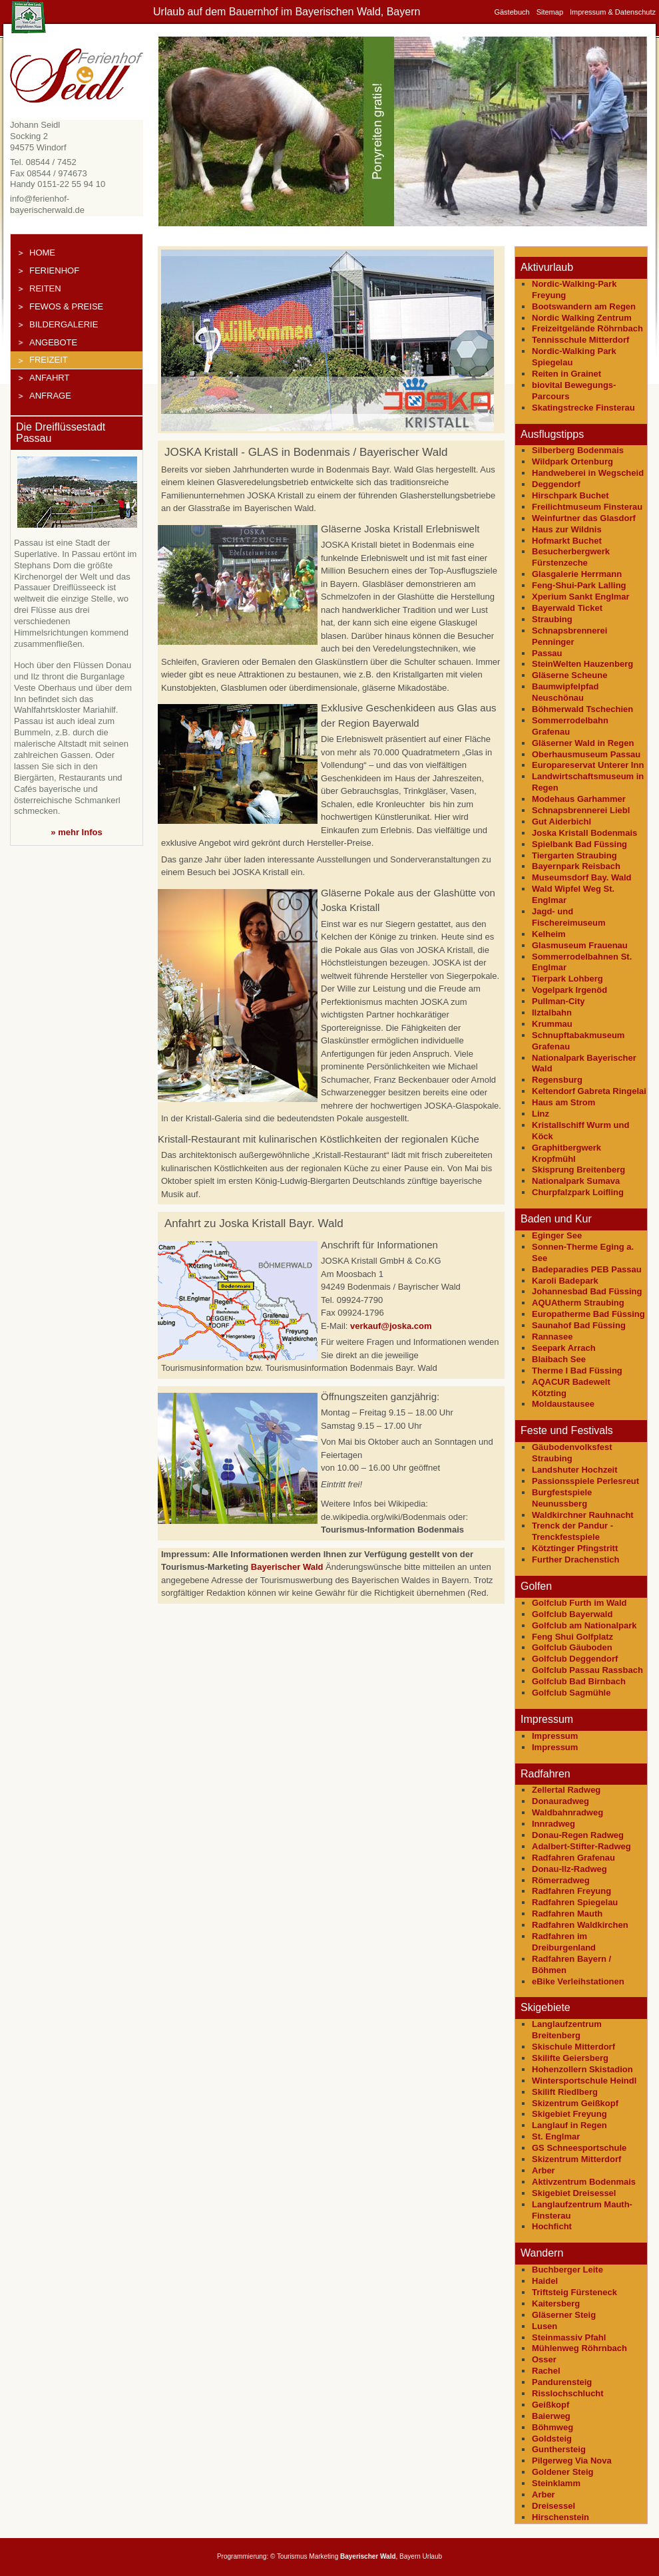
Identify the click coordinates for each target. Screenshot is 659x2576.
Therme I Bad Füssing (577, 1371)
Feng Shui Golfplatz (572, 1637)
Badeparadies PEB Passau (587, 1269)
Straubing (552, 619)
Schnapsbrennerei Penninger (569, 636)
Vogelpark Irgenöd (569, 990)
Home (42, 253)
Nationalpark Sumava (576, 1181)
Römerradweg (561, 1880)
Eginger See (557, 1235)
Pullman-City (558, 1001)
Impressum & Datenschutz (613, 12)
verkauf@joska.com (391, 1326)
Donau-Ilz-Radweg (569, 1869)
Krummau (552, 1024)
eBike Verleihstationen (578, 1981)
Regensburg (557, 1080)
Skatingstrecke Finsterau (583, 408)
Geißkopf (550, 2405)
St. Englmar (556, 2136)
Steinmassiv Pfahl (569, 2337)
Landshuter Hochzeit (575, 1470)
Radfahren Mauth (567, 1914)
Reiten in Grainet (566, 374)
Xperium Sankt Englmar (581, 597)
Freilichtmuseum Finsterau (587, 507)
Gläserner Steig (564, 2315)
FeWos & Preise (66, 306)
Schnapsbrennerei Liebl (581, 810)
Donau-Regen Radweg (578, 1835)
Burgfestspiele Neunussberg (562, 1498)
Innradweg (553, 1824)
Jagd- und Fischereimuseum (569, 917)
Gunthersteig (559, 2449)
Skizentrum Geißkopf (575, 2103)
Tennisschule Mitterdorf (580, 340)
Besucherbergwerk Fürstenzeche (571, 557)
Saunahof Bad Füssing (579, 1325)
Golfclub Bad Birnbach (579, 1681)
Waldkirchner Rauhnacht (583, 1515)
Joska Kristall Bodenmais (584, 833)
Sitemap (550, 12)
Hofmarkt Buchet (567, 541)
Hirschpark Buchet (570, 495)
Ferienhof (54, 271)
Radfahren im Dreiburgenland (564, 1941)
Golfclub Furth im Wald (579, 1603)
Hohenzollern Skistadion (582, 2069)
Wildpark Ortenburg (572, 461)
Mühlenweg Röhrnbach (579, 2348)
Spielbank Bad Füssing (579, 844)
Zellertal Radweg (566, 1790)
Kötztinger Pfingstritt (575, 1548)
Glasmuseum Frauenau (580, 945)
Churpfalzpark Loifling (578, 1192)
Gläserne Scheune (569, 675)
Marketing (323, 2556)
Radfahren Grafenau (573, 1858)
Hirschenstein (560, 2517)
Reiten (45, 288)
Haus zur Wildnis (567, 529)
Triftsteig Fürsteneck (574, 2292)
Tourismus (292, 2556)
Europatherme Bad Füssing (588, 1314)
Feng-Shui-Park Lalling (579, 585)
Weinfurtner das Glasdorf (584, 518)
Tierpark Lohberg (567, 979)
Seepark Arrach (564, 1348)
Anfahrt (49, 378)
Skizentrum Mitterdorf (576, 2159)
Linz (540, 1114)
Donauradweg (560, 1801)
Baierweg (551, 2416)
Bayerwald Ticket (567, 608)
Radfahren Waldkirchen (580, 1925)
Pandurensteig (562, 2382)
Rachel (546, 2371)
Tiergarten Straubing (574, 855)
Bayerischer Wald (287, 1567)
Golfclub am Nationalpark (584, 1625)
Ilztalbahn (552, 1012)
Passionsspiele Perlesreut (585, 1481)
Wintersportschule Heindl (584, 2081)
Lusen (544, 2326)
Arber (543, 2170)
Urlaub (432, 2556)
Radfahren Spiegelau (575, 1902)
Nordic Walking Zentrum (582, 318)
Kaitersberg (556, 2303)
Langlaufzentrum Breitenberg (567, 2029)
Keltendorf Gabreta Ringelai (589, 1091)
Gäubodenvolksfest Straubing (572, 1452)
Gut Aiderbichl (561, 822)
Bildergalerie (63, 324)
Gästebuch (511, 12)
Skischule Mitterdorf (573, 2047)
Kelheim (549, 934)
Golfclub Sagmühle (571, 1693)
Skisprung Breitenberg (578, 1170)
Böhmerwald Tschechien (582, 709)
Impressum (555, 1736)
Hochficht (552, 2226)
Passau (547, 653)
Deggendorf (556, 484)
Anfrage (50, 396)
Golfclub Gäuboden (572, 1647)
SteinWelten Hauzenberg (582, 664)
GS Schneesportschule (579, 2148)
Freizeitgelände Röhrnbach (587, 328)
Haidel (545, 2281)
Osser (544, 2359)
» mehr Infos (76, 832)
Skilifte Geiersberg (570, 2058)
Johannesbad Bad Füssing (587, 1291)
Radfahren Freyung (571, 1891)
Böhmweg (552, 2427)
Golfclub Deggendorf (575, 1659)
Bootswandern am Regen (584, 306)
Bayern (410, 2556)
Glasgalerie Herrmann (577, 574)
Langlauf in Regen (569, 2125)
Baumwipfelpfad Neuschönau (565, 692)
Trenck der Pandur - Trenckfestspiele (572, 1531)
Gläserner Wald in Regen (583, 743)
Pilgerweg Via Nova (572, 2461)
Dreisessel (553, 2506)
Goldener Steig (562, 2472)
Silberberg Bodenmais (578, 450)
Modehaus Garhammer (579, 799)
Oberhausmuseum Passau (586, 754)
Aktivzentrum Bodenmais (584, 2182)
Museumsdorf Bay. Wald (582, 877)
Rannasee (552, 1337)
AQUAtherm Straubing (578, 1303)
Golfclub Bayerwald (572, 1614)
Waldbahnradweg (567, 1812)
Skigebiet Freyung (569, 2114)
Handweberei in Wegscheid (588, 473)
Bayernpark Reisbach (576, 866)
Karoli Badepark (565, 1281)
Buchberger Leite (567, 2270)
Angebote (53, 342)
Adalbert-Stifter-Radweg (581, 1846)
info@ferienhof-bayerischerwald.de (47, 204)
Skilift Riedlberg (565, 2092)
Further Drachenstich (575, 1559)
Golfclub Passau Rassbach (587, 1670)
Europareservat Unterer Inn (588, 765)
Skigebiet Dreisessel (574, 2193)
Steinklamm (556, 2483)
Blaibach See (559, 1359)
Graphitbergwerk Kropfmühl (566, 1153)
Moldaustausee (563, 1404)
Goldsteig (552, 2439)
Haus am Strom (563, 1102)
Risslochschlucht (568, 2393)
